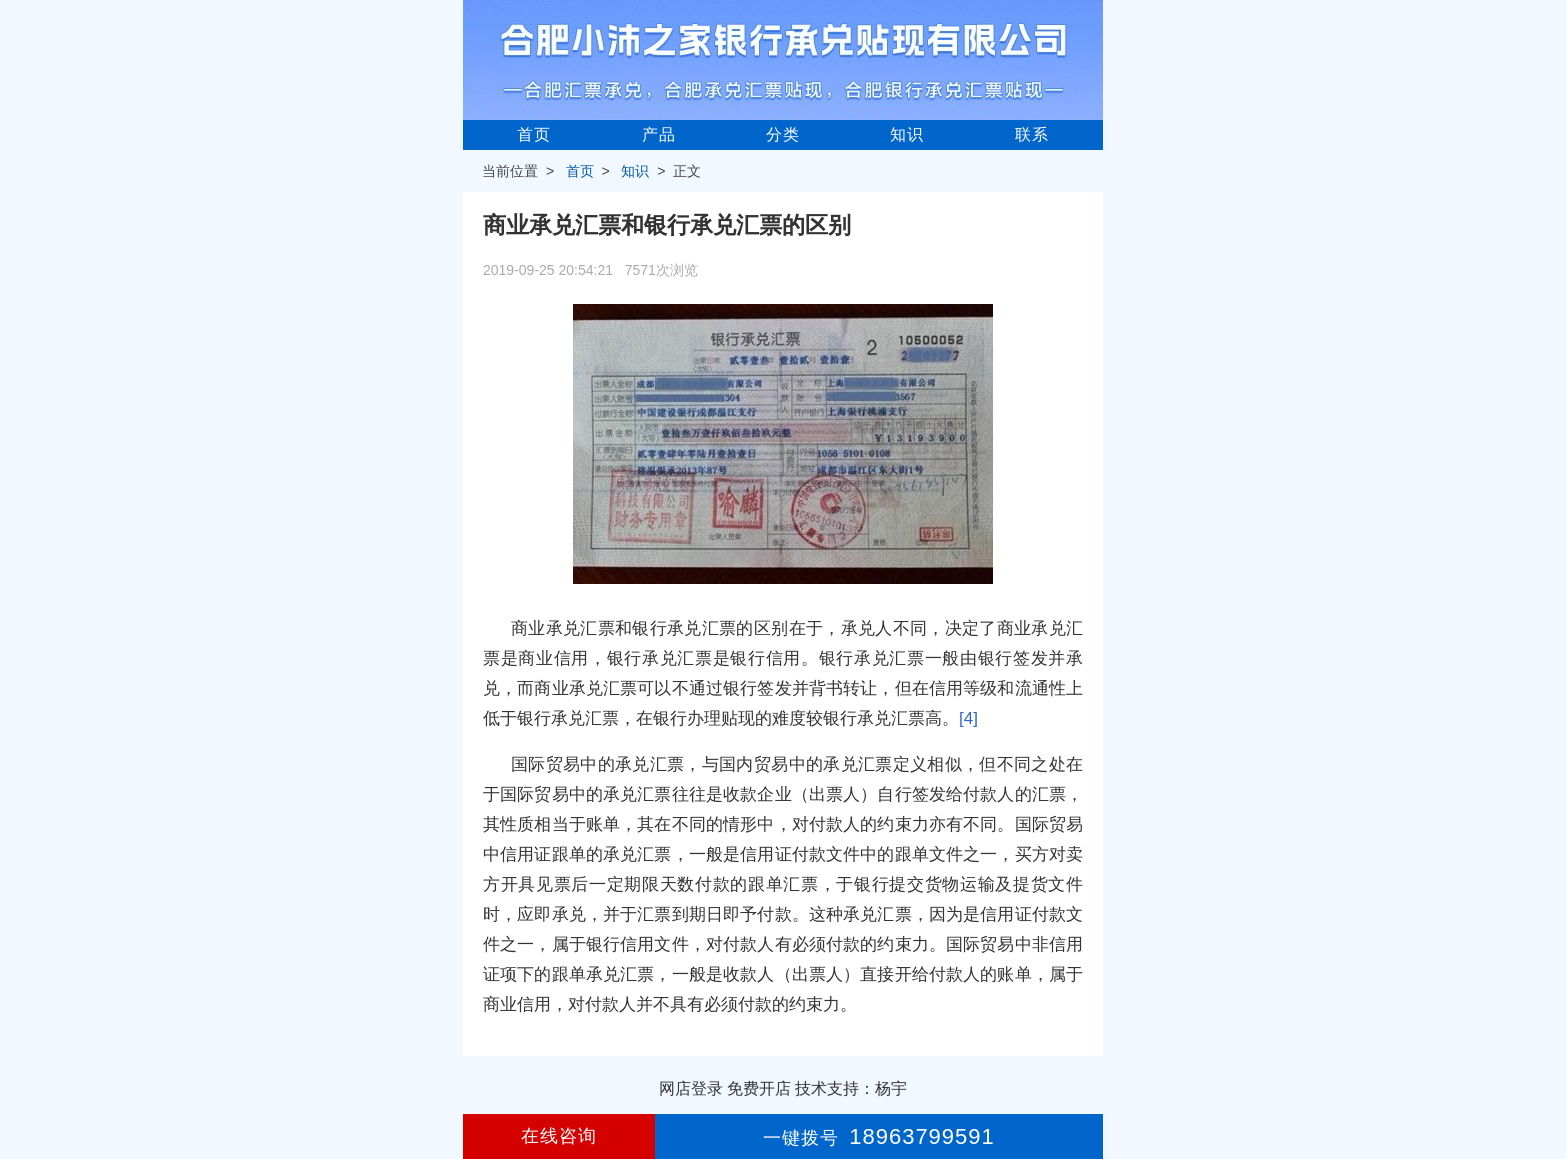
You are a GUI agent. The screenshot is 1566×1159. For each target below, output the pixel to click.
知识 (907, 134)
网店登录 (691, 1088)
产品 (659, 134)
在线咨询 (559, 1136)
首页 (534, 134)
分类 (783, 134)
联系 (1032, 134)
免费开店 (759, 1088)
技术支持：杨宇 (851, 1088)
